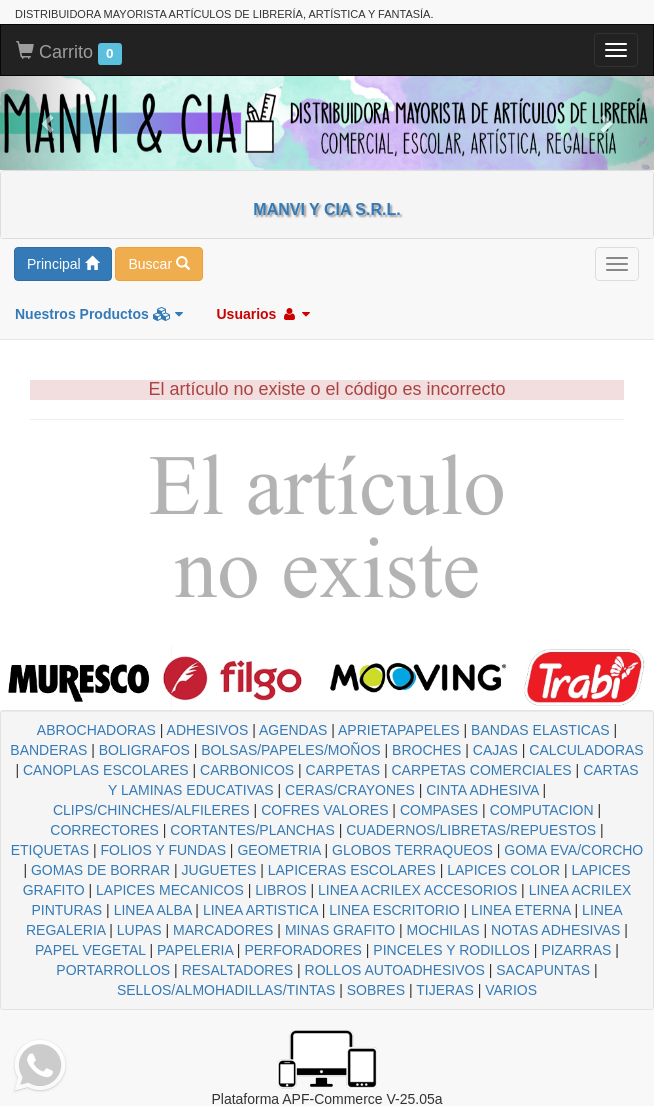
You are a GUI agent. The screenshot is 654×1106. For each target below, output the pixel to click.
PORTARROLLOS (113, 970)
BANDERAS (48, 750)
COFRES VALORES (324, 810)
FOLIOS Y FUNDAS (163, 850)
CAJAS (495, 750)
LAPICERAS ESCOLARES (352, 870)
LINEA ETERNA (521, 910)
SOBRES (376, 990)
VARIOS (511, 990)
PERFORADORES (302, 950)
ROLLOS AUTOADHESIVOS (395, 970)
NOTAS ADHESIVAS (555, 930)
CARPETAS (343, 770)
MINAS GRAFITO (340, 930)
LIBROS (280, 890)
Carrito (69, 53)
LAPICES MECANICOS (170, 890)
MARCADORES (223, 930)
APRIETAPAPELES (399, 730)
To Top (618, 1070)
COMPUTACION (542, 810)
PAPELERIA (195, 950)
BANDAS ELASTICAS (540, 730)
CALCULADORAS (586, 750)
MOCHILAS (443, 930)
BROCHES (426, 750)
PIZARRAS (576, 950)
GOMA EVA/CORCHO (573, 850)
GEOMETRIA (278, 850)
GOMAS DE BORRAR (100, 870)
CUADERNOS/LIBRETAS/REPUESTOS (471, 830)
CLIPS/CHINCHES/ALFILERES (151, 810)
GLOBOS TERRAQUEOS (412, 850)
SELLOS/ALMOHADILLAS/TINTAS (226, 990)
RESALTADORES (238, 970)
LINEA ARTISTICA (260, 910)
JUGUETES (219, 870)
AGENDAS (293, 730)
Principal (63, 264)
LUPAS (139, 930)
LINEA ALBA (153, 910)
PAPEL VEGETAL (90, 950)
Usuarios (263, 314)
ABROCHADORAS (96, 730)
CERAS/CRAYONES (350, 790)
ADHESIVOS (208, 730)
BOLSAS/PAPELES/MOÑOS (290, 750)
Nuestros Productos (99, 314)
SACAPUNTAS (543, 970)
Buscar (158, 264)
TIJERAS (445, 990)
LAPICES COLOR (503, 870)
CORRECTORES (104, 830)
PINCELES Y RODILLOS (451, 950)
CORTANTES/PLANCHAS (252, 830)
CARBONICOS (247, 770)
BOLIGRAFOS (144, 750)
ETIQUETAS (50, 850)
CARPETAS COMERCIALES (481, 770)
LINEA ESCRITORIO (394, 910)
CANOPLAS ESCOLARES (106, 770)
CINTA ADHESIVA (482, 790)
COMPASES (439, 810)
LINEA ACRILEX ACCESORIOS (417, 890)
